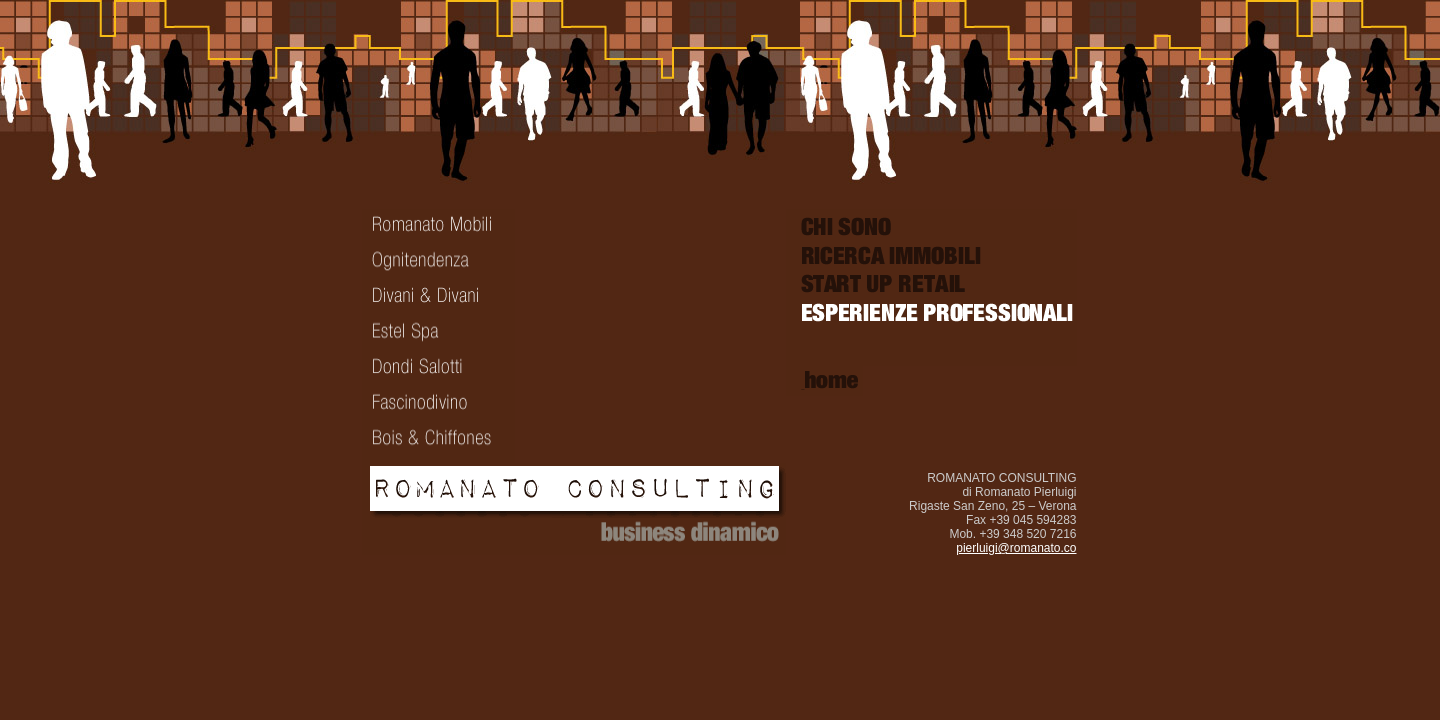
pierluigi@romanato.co (1016, 548)
